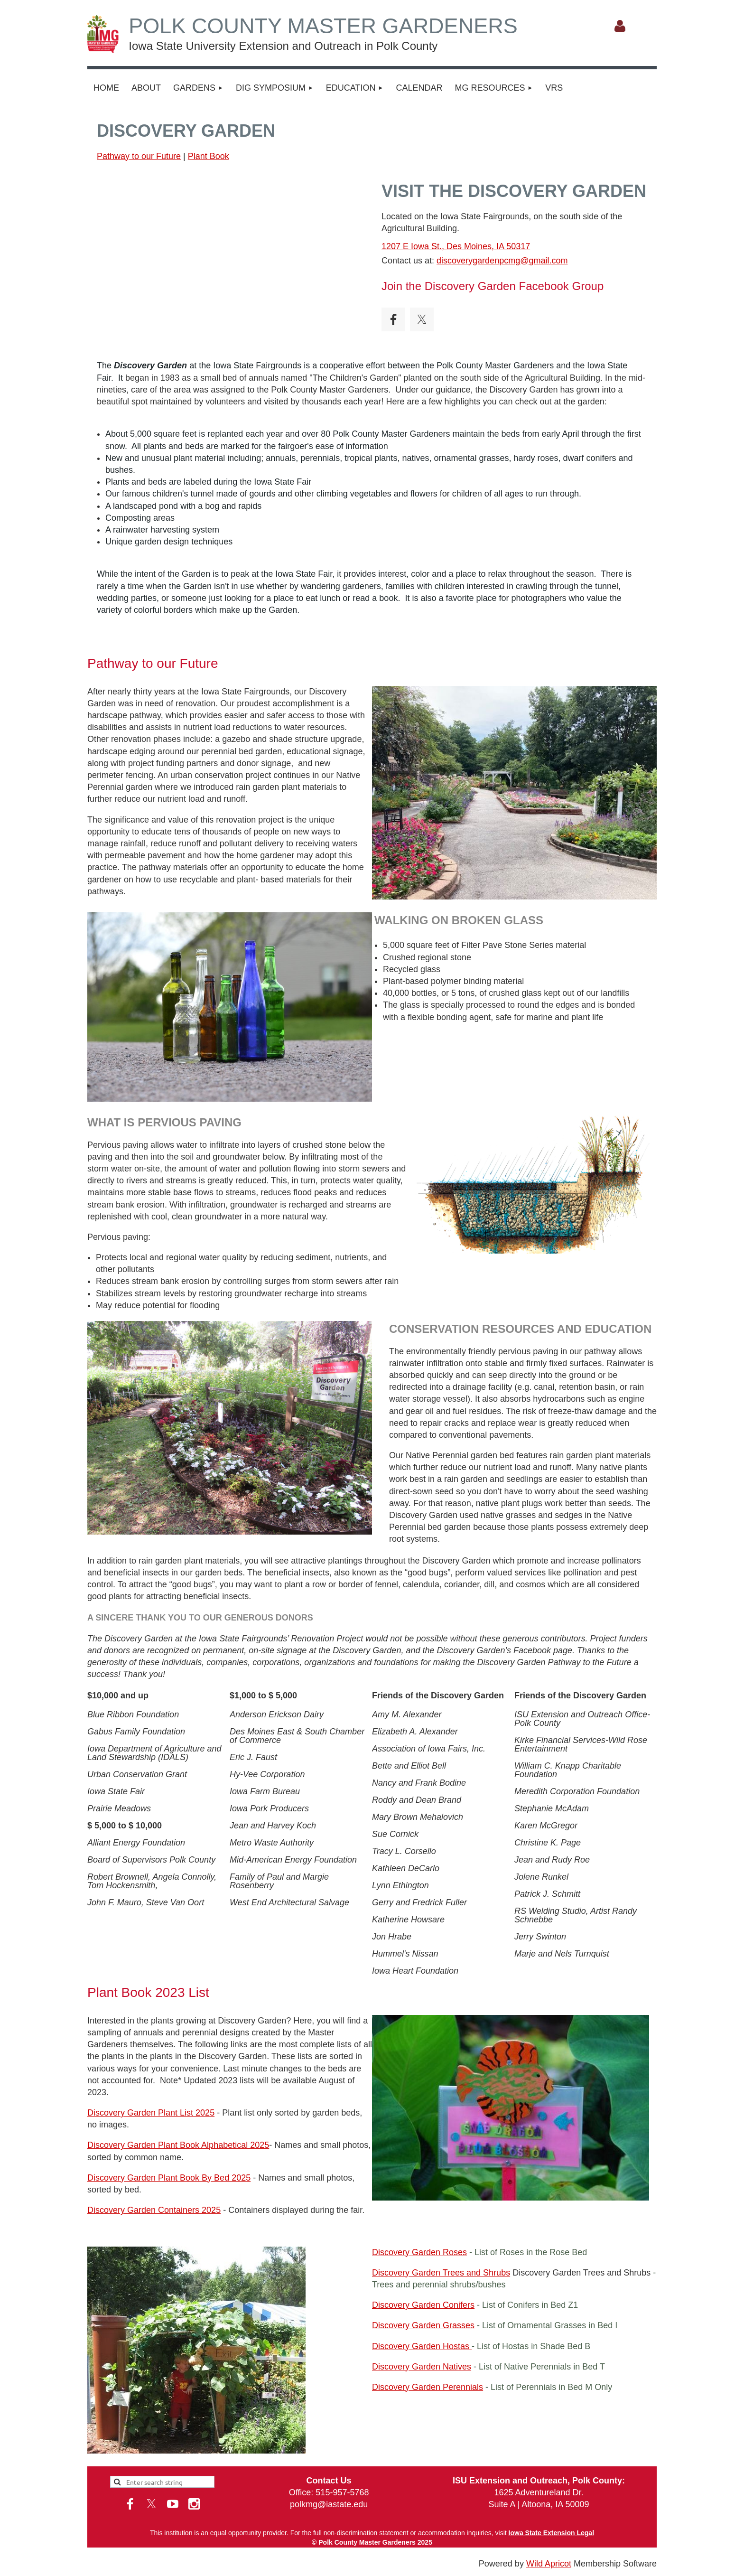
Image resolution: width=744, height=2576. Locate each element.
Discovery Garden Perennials (427, 2387)
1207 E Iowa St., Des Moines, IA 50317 (455, 246)
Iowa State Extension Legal (552, 2533)
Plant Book (208, 156)
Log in (620, 26)
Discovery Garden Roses (419, 2252)
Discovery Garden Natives (421, 2366)
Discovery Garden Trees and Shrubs (441, 2272)
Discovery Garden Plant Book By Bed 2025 (169, 2178)
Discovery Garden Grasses (423, 2325)
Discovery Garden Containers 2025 (154, 2210)
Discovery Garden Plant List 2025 (150, 2112)
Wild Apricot (548, 2563)
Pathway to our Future (139, 156)
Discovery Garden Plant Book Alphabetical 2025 (178, 2145)
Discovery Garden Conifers (423, 2305)
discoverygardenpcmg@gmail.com (502, 260)
